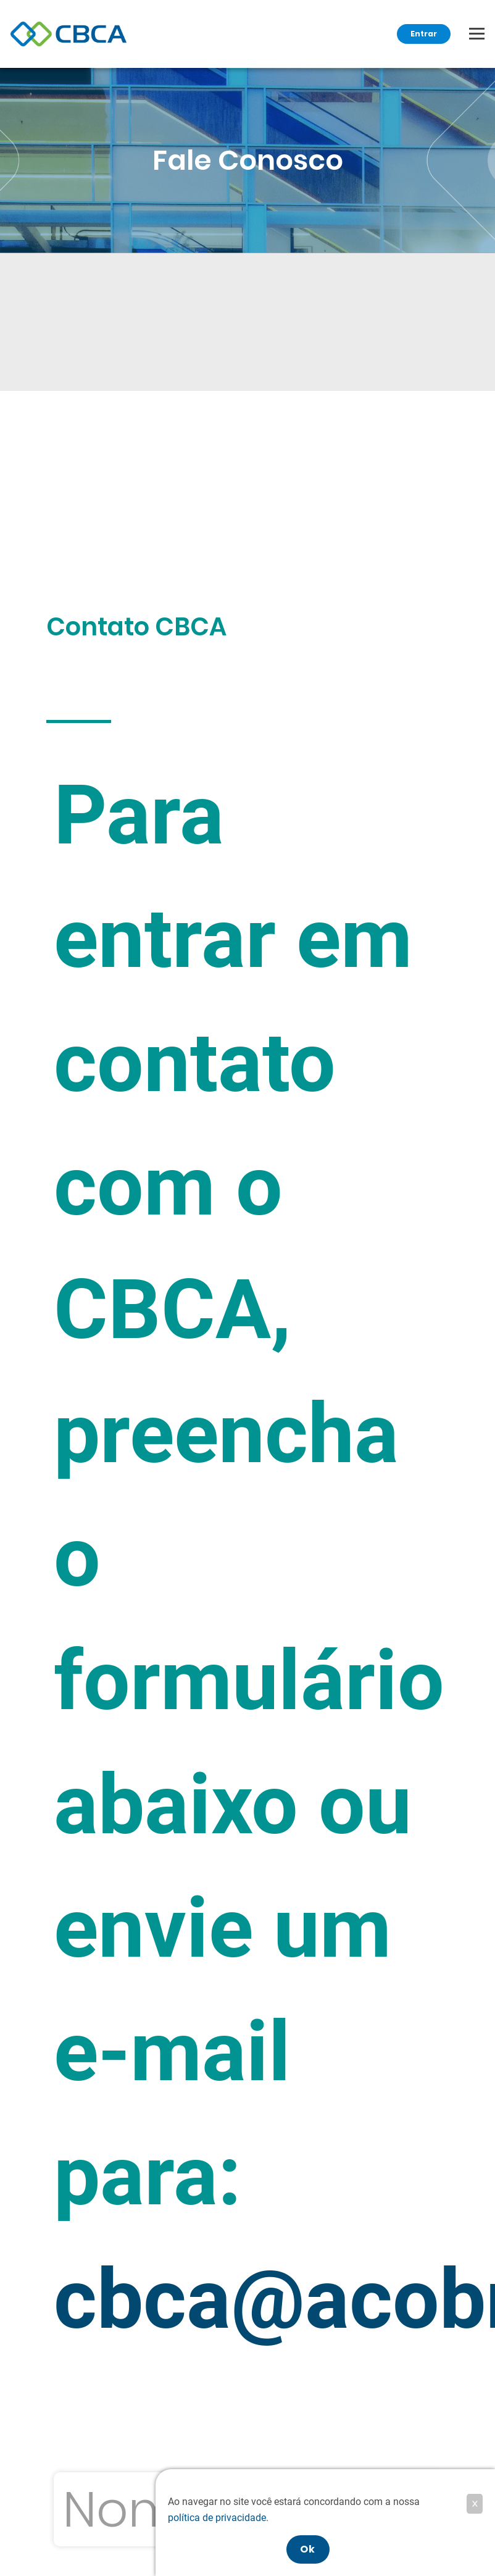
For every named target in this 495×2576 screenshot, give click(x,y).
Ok (308, 2549)
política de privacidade (217, 2518)
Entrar (423, 33)
